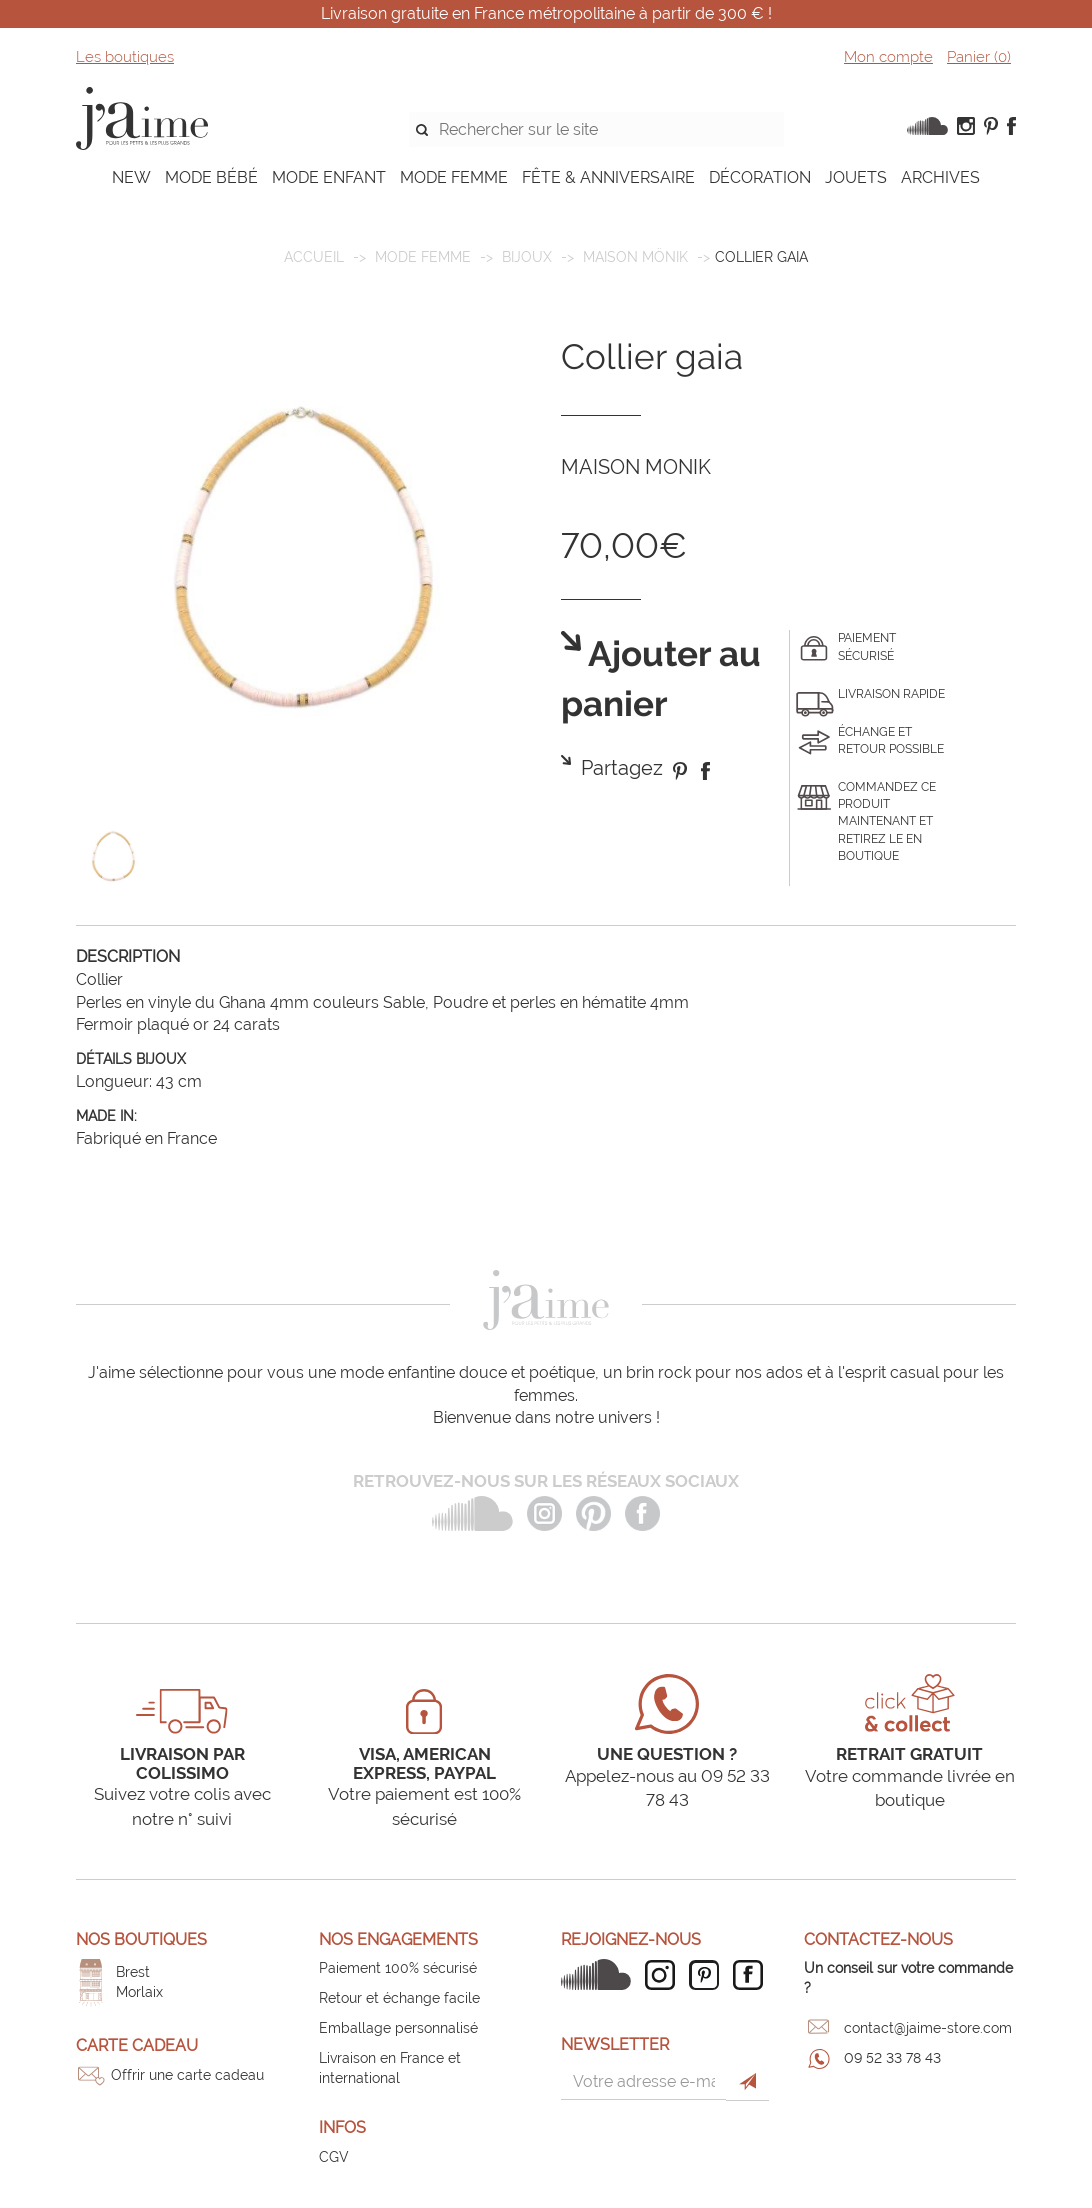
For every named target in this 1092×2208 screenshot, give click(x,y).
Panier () (979, 57)
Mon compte (888, 57)
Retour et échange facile (399, 1998)
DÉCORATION (760, 177)
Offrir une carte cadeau (187, 2075)
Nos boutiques (141, 1939)
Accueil (314, 257)
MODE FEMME (454, 177)
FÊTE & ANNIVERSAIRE (608, 177)
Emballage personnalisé (398, 2028)
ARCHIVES (940, 177)
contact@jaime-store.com (928, 2028)
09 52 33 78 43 (892, 2058)
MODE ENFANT (329, 177)
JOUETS (856, 177)
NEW (131, 177)
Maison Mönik (635, 257)
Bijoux (527, 257)
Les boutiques (125, 57)
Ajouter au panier (661, 679)
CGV (334, 2157)
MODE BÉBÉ (211, 177)
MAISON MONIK (636, 467)
